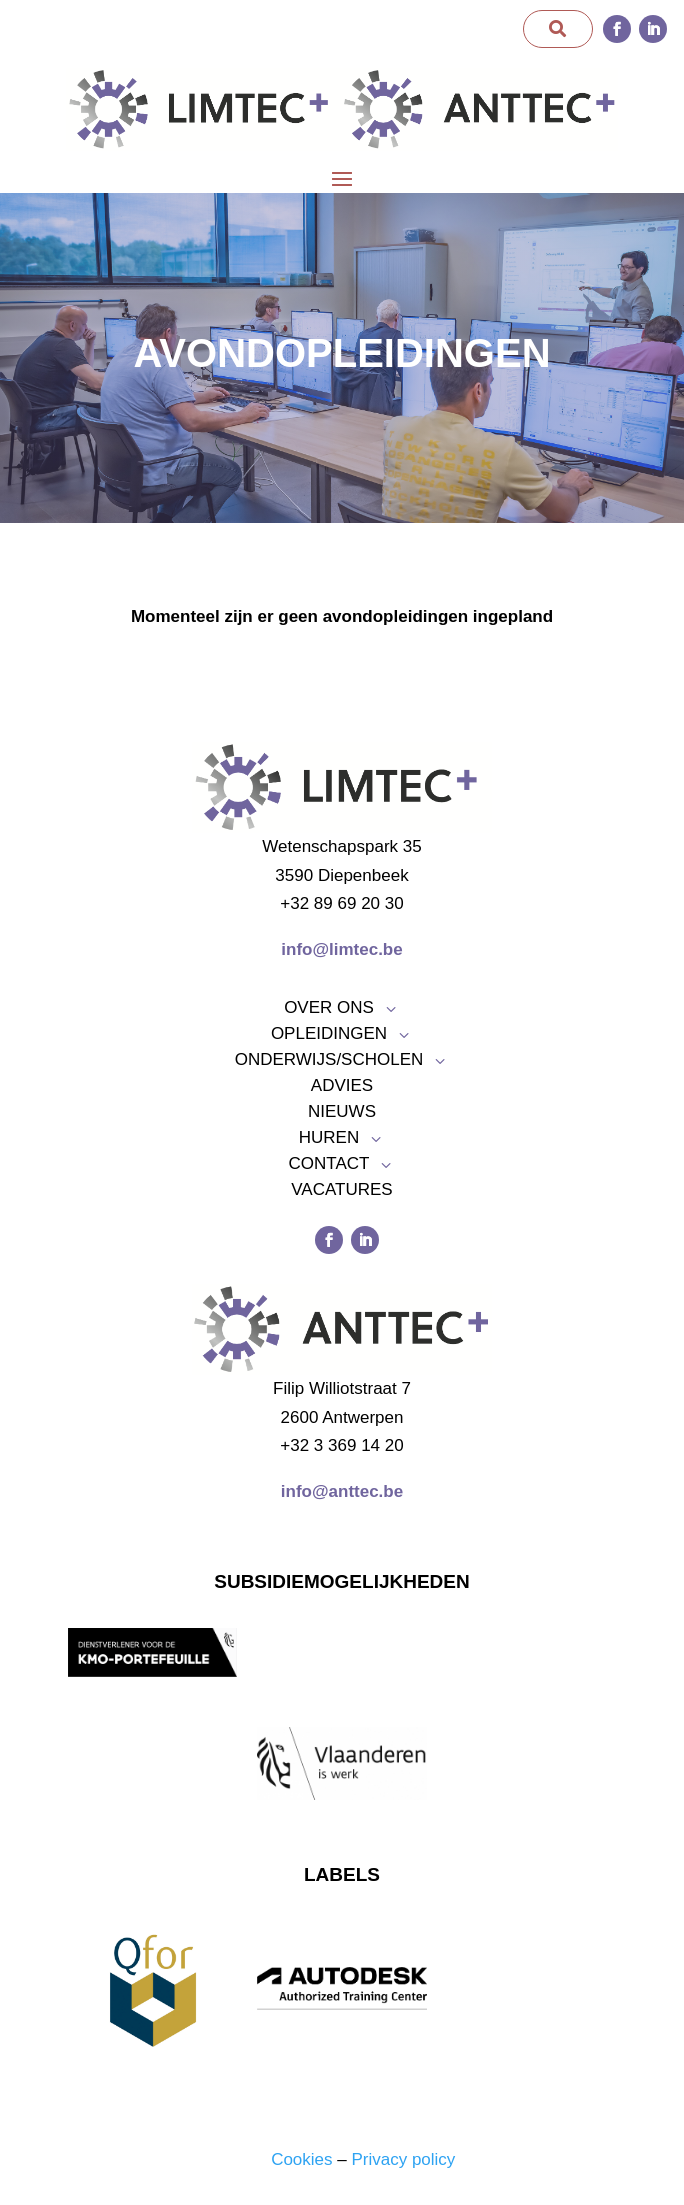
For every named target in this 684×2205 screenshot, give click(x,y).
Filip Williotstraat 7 (342, 1388)
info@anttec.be (342, 1491)
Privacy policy (403, 2159)
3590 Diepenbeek (341, 875)
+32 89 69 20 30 (341, 903)
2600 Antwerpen (342, 1417)
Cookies (301, 2159)
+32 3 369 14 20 (341, 1445)
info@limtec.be (341, 949)
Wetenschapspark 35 (341, 846)
